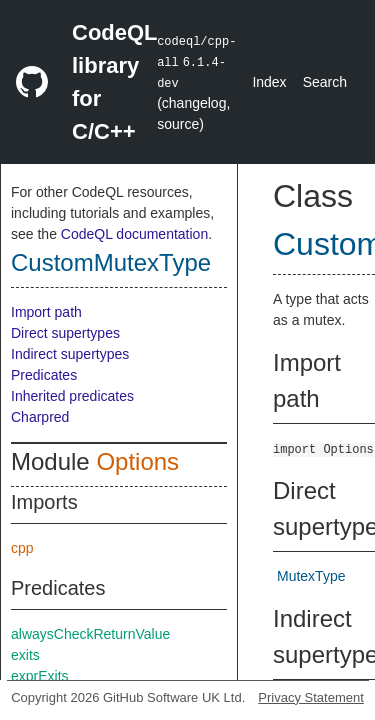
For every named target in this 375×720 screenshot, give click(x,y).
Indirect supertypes (70, 354)
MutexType (311, 576)
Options (137, 461)
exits (25, 655)
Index (269, 82)
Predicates (44, 375)
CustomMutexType (111, 262)
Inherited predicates (72, 396)
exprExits (40, 676)
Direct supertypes (65, 333)
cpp (22, 548)
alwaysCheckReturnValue (90, 634)
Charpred (40, 417)
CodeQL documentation (134, 234)
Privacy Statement (311, 697)
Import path (46, 312)
